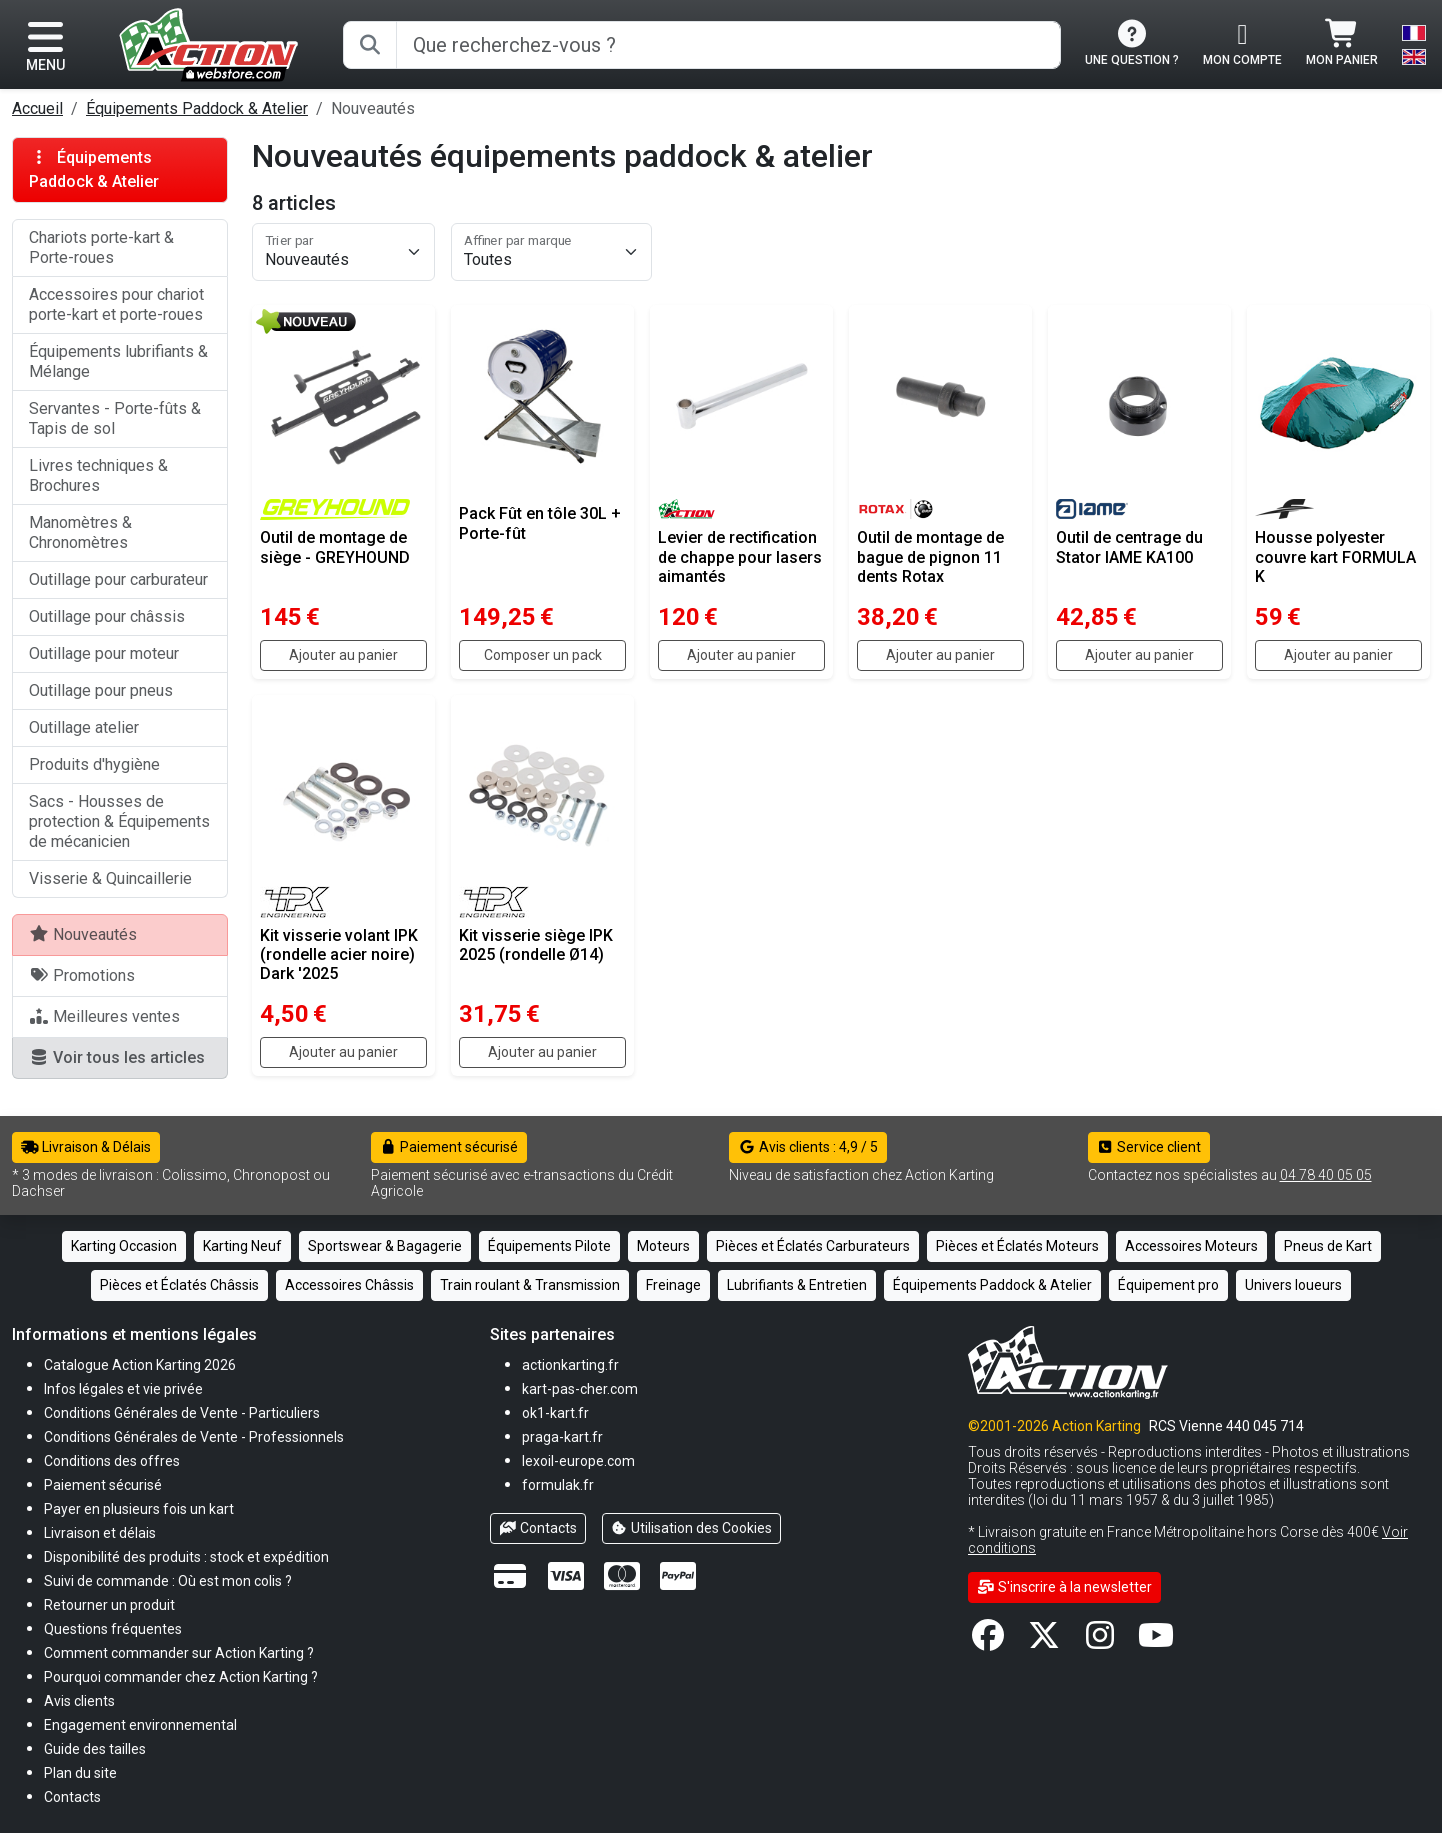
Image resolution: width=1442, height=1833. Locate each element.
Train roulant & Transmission (530, 1285)
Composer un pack (543, 655)
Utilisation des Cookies (692, 1528)
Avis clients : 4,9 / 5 (808, 1147)
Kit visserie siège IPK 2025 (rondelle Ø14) (536, 945)
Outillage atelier (84, 727)
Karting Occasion (124, 1246)
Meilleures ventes (104, 1016)
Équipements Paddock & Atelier (197, 108)
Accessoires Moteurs (1191, 1246)
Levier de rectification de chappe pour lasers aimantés (740, 556)
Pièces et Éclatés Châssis (179, 1285)
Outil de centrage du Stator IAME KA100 (1129, 547)
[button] (95, 1748)
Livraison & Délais (86, 1147)
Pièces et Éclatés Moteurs (1017, 1246)
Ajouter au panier (343, 655)
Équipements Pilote (549, 1246)
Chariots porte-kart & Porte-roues (101, 247)
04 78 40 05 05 (1326, 1175)
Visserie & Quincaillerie (110, 878)
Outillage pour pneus (101, 690)
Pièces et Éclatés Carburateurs (813, 1246)
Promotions (82, 975)
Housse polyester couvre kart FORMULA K (1335, 556)
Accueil (37, 108)
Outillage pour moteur (104, 653)
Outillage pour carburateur (118, 579)
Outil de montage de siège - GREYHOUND (335, 547)
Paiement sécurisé (449, 1147)
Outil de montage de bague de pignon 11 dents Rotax (930, 556)
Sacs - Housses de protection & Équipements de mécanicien (119, 821)
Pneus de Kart (1328, 1246)
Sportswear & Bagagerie (385, 1246)
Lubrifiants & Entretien (797, 1285)
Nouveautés (83, 934)
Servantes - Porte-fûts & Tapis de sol (115, 418)
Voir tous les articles (117, 1057)
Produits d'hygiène (94, 764)
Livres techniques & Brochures (98, 475)
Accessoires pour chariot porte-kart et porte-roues (116, 304)
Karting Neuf (242, 1246)
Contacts (538, 1528)
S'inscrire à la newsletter (1064, 1587)
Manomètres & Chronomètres (80, 532)
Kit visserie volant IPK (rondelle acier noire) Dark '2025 (339, 954)
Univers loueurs (1293, 1285)
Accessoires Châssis (349, 1285)
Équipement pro (1168, 1285)
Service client (1149, 1147)
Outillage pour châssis (107, 616)
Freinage (673, 1285)
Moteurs (663, 1246)
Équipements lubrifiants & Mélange (118, 361)
